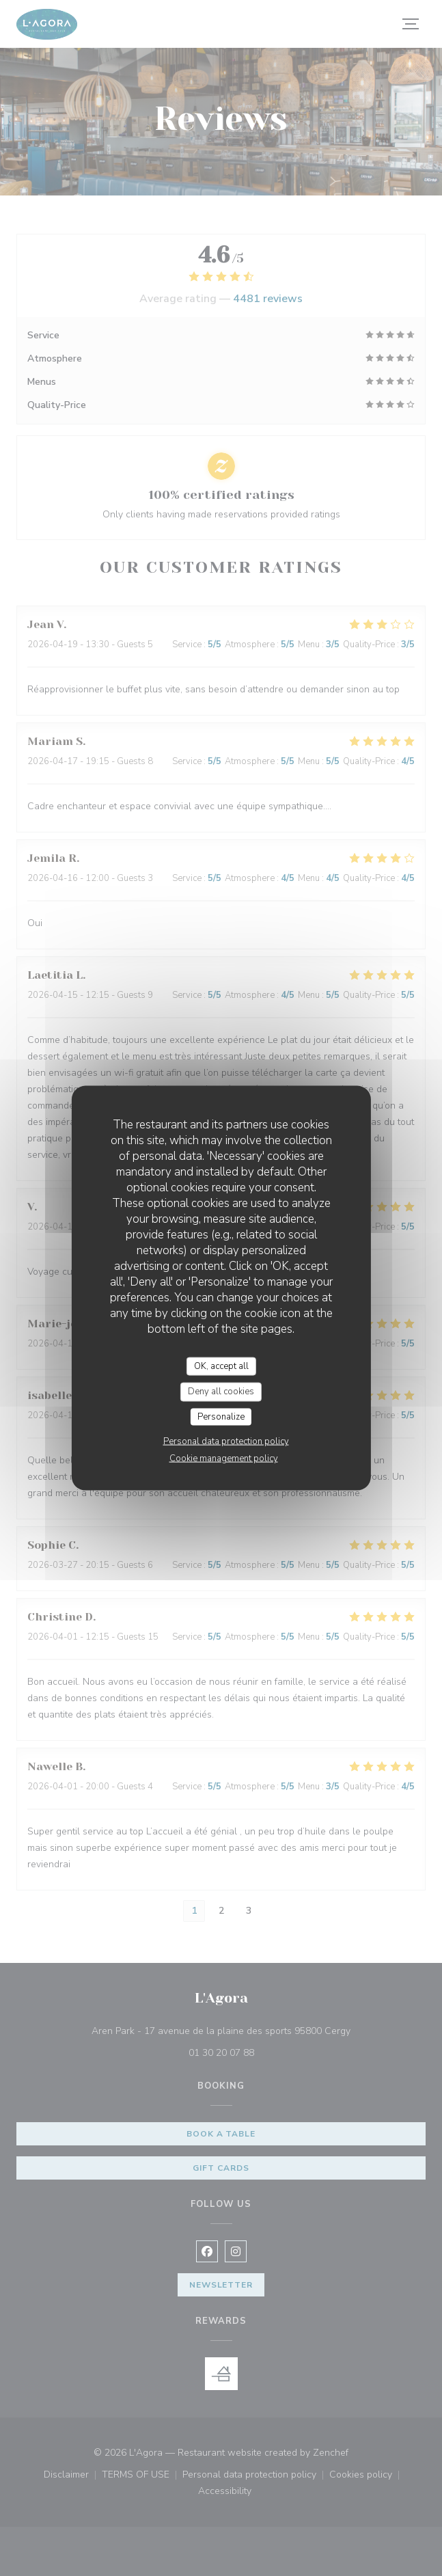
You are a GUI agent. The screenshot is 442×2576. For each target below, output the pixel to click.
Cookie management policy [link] (223, 1458)
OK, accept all (221, 1365)
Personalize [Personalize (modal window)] (221, 1416)
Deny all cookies (221, 1391)
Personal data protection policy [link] (226, 1441)
